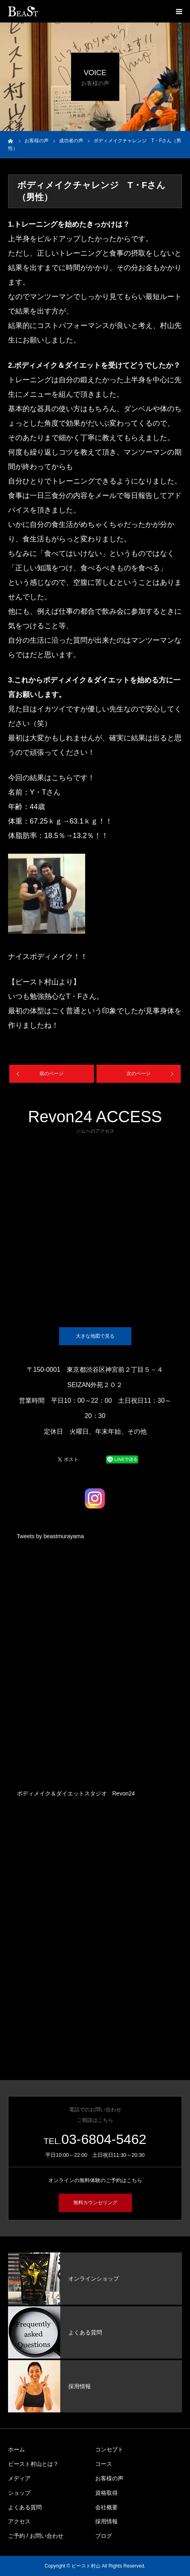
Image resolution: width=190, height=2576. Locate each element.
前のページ (51, 1073)
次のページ (139, 1073)
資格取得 (106, 2493)
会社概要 (106, 2507)
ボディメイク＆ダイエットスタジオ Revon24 (76, 1793)
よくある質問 (25, 2507)
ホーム (16, 2449)
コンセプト (109, 2449)
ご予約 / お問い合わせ (35, 2536)
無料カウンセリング (95, 2202)
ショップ (19, 2493)
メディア (19, 2478)
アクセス (19, 2521)
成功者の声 (71, 140)
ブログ (103, 2536)
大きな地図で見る (95, 1336)
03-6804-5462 (104, 2139)
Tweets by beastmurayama (50, 1536)
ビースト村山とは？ (33, 2464)
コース (103, 2464)
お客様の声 (109, 2478)
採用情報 (106, 2521)
